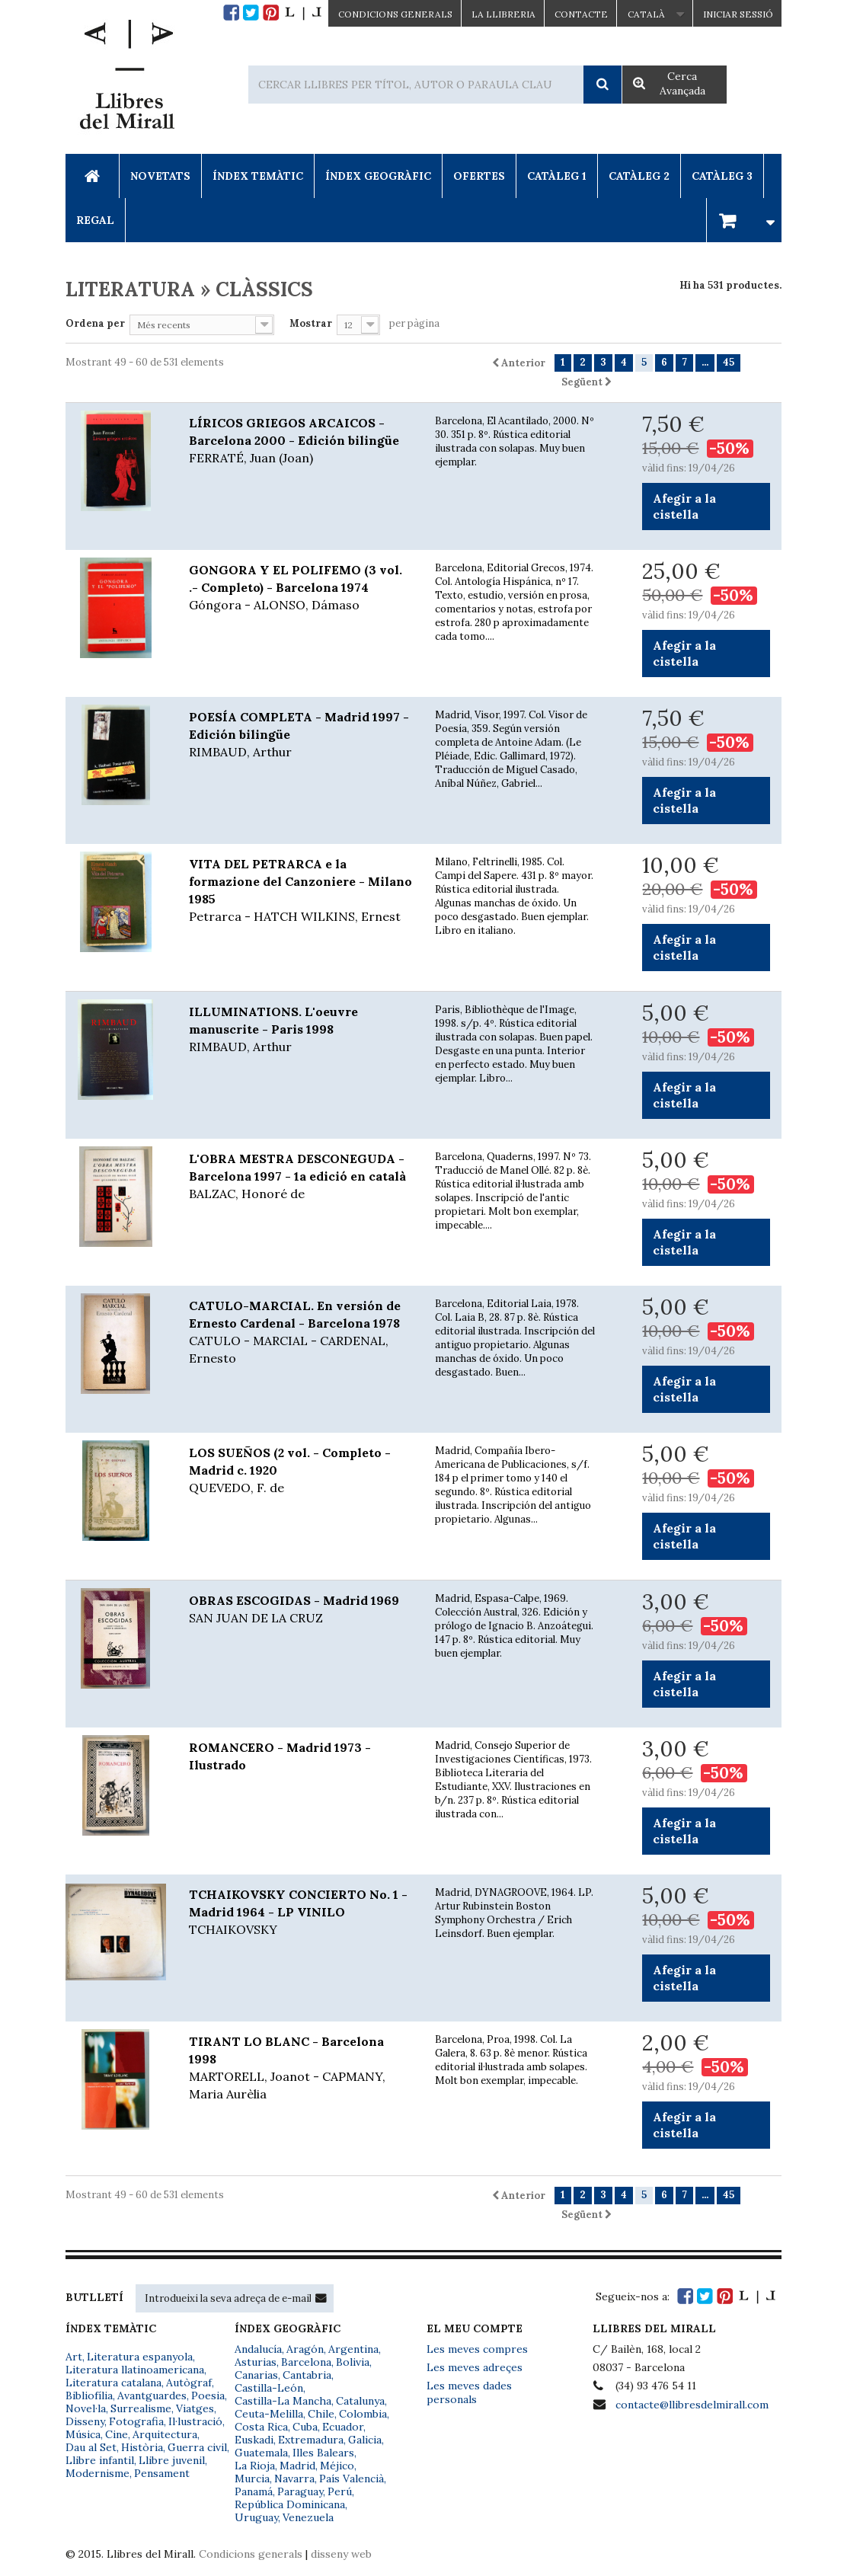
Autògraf (189, 2382)
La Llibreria (503, 14)
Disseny (85, 2421)
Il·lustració (195, 2421)
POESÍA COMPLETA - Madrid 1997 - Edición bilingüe (300, 735)
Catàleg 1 (557, 176)
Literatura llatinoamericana (135, 2369)
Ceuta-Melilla (269, 2414)
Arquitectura (165, 2434)
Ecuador (342, 2427)
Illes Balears (323, 2452)
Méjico (337, 2465)
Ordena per (95, 323)
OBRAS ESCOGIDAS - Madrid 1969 (300, 1610)
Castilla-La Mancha (283, 2401)
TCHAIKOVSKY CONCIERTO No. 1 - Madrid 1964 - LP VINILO (300, 1912)
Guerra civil (197, 2447)
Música (83, 2434)
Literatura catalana (113, 2382)
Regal (95, 220)
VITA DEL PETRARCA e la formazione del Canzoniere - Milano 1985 (300, 890)
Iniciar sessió (738, 14)
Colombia (363, 2414)
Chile (321, 2414)
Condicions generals (250, 2554)
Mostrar (310, 323)
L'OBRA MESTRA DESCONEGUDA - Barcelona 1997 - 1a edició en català (300, 1177)
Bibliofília (89, 2395)
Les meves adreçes (475, 2367)
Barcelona (306, 2362)
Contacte (581, 14)
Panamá (254, 2491)
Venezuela (308, 2517)
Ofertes (479, 176)
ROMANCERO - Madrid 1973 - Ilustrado (280, 1756)
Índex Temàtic (258, 176)
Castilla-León (269, 2388)
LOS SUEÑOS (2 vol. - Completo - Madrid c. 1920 (300, 1471)
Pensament (162, 2473)
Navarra (294, 2478)
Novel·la (86, 2408)
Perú (340, 2491)
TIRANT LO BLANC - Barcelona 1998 (300, 2068)
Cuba (305, 2427)
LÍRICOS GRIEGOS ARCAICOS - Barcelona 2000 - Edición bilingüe (300, 441)
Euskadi (254, 2440)
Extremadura (311, 2440)
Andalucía (258, 2349)
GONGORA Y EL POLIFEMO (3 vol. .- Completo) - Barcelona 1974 (300, 588)
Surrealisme (140, 2408)
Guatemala (261, 2452)
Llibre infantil (100, 2460)
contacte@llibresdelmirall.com (692, 2404)
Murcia (252, 2478)
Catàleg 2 (639, 176)
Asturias (255, 2362)
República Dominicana (290, 2504)
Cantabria (307, 2375)
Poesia (208, 2395)
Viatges (195, 2408)
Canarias (256, 2375)
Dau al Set (91, 2447)
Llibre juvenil (172, 2460)
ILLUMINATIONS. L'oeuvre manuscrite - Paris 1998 (300, 1030)
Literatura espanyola (140, 2356)
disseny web (341, 2554)
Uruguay (256, 2517)
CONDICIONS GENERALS (395, 14)
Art (74, 2356)
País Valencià (351, 2478)
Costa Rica (261, 2427)
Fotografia (136, 2421)
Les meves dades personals (469, 2392)
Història (142, 2447)
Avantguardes (152, 2395)
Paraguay (300, 2491)
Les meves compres (477, 2349)
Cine (116, 2434)
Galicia (365, 2440)
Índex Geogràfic (378, 176)
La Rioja (255, 2465)
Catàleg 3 (722, 176)
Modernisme (97, 2473)
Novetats (160, 176)
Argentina (353, 2349)
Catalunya (360, 2401)
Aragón (305, 2349)
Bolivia (352, 2362)
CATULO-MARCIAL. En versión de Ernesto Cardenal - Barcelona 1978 (300, 1332)
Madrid (297, 2465)
